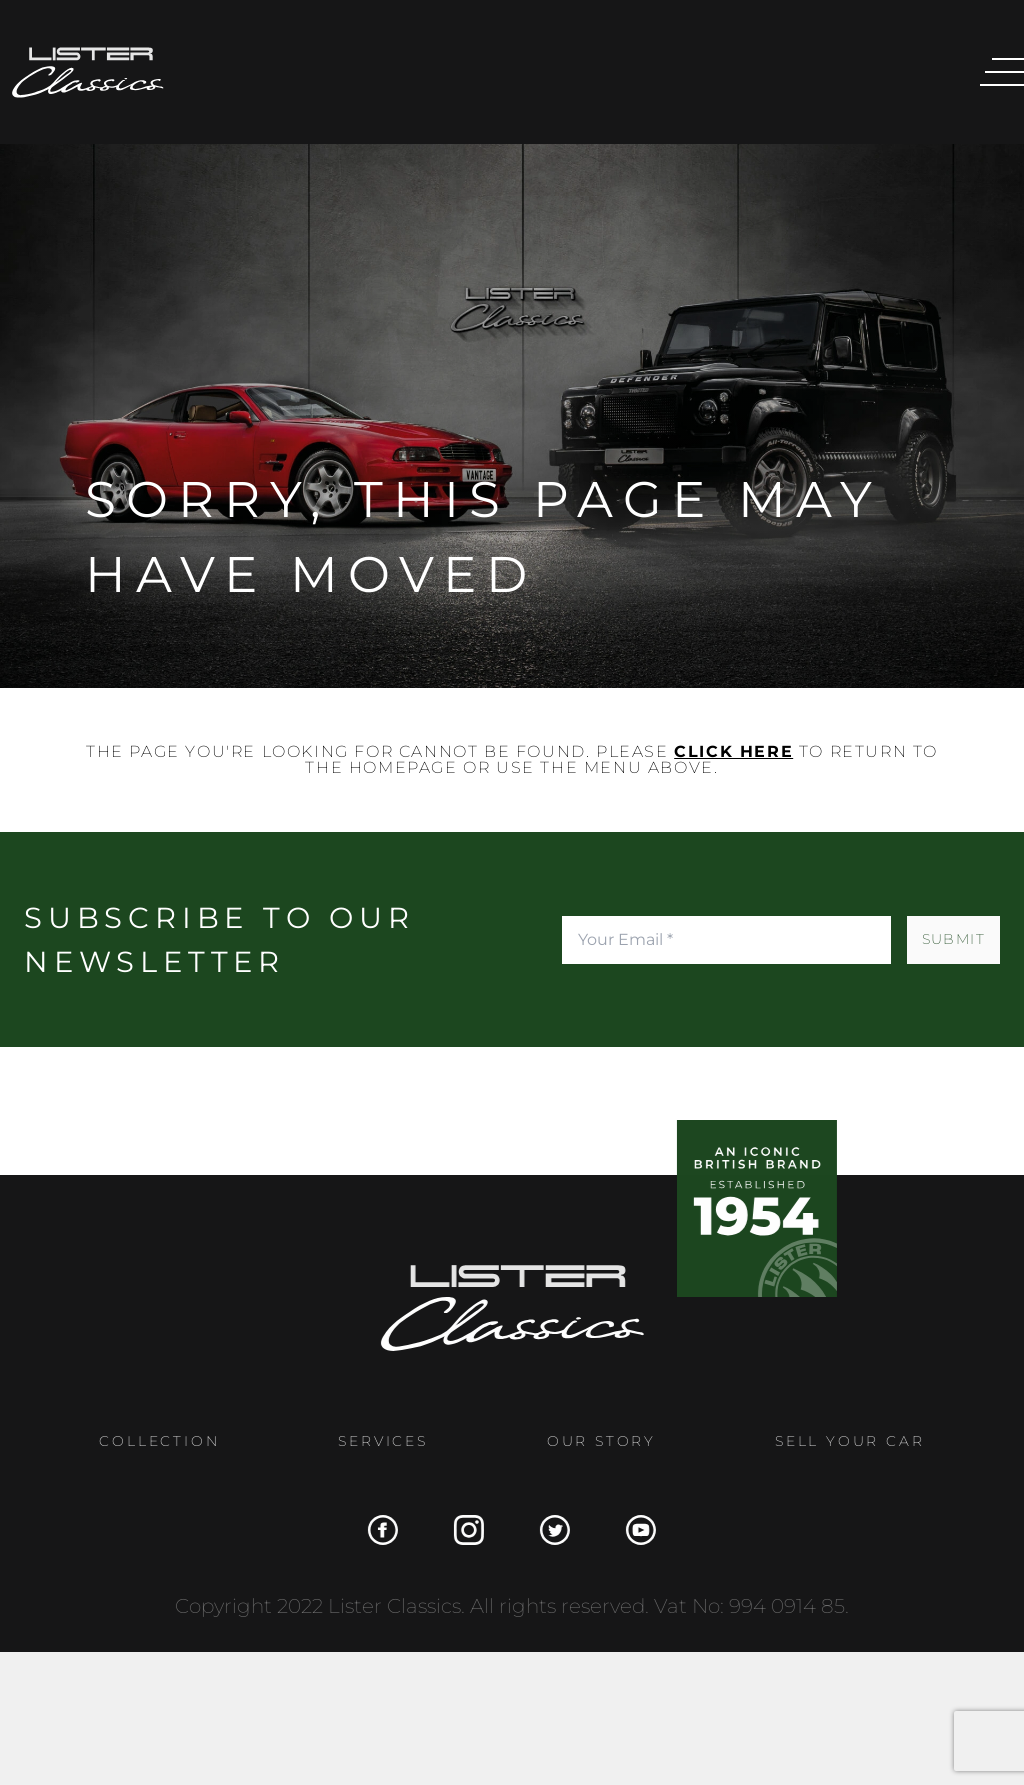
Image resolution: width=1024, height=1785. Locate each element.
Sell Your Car (842, 1441)
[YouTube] (633, 1530)
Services (375, 1441)
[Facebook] (375, 1530)
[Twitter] (547, 1530)
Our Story (593, 1441)
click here (733, 751)
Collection (152, 1441)
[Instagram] (461, 1530)
